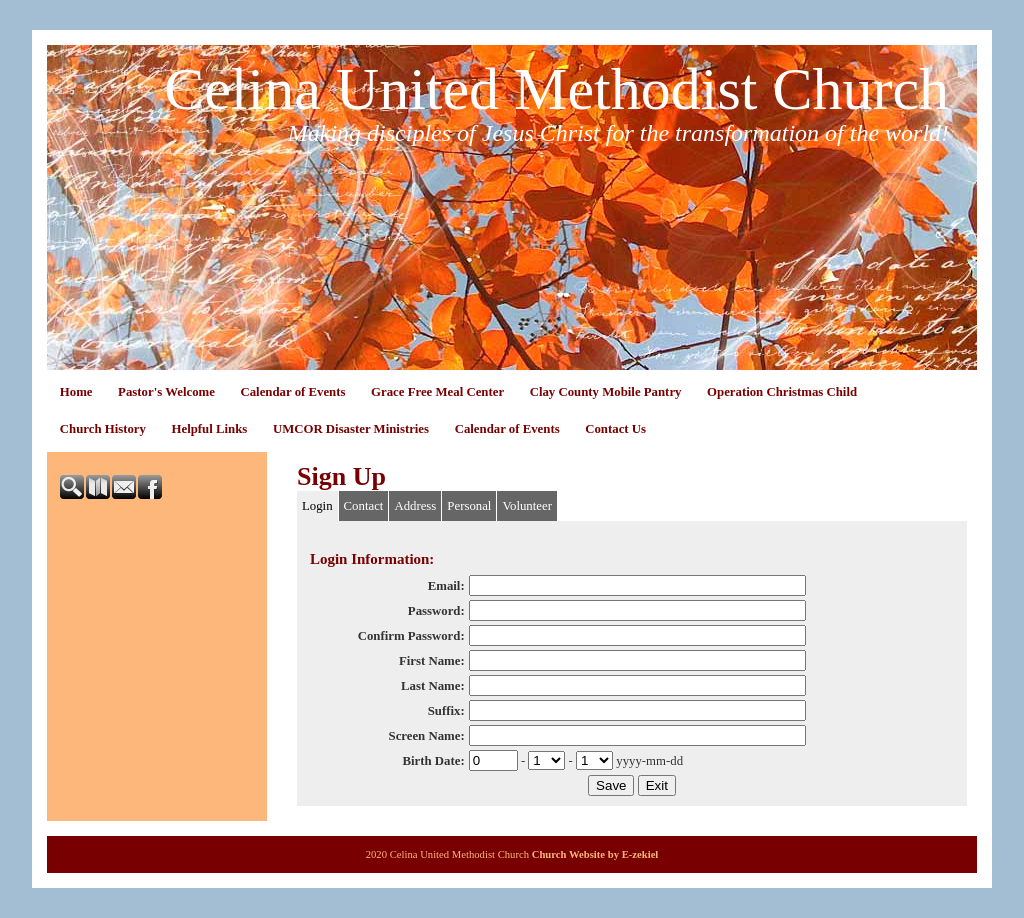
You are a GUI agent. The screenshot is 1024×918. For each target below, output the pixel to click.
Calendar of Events (292, 392)
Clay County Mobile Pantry (606, 392)
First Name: (432, 661)
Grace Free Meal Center (437, 392)
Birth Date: (433, 761)
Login (317, 506)
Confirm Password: (411, 636)
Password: (436, 611)
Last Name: (433, 686)
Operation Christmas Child (782, 392)
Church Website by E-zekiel (595, 854)
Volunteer (527, 506)
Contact (364, 506)
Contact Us (615, 429)
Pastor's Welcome (166, 392)
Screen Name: (427, 736)
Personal (469, 506)
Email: (446, 586)
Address (415, 506)
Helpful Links (210, 429)
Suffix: (446, 711)
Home (76, 392)
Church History (103, 429)
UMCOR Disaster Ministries (351, 429)
